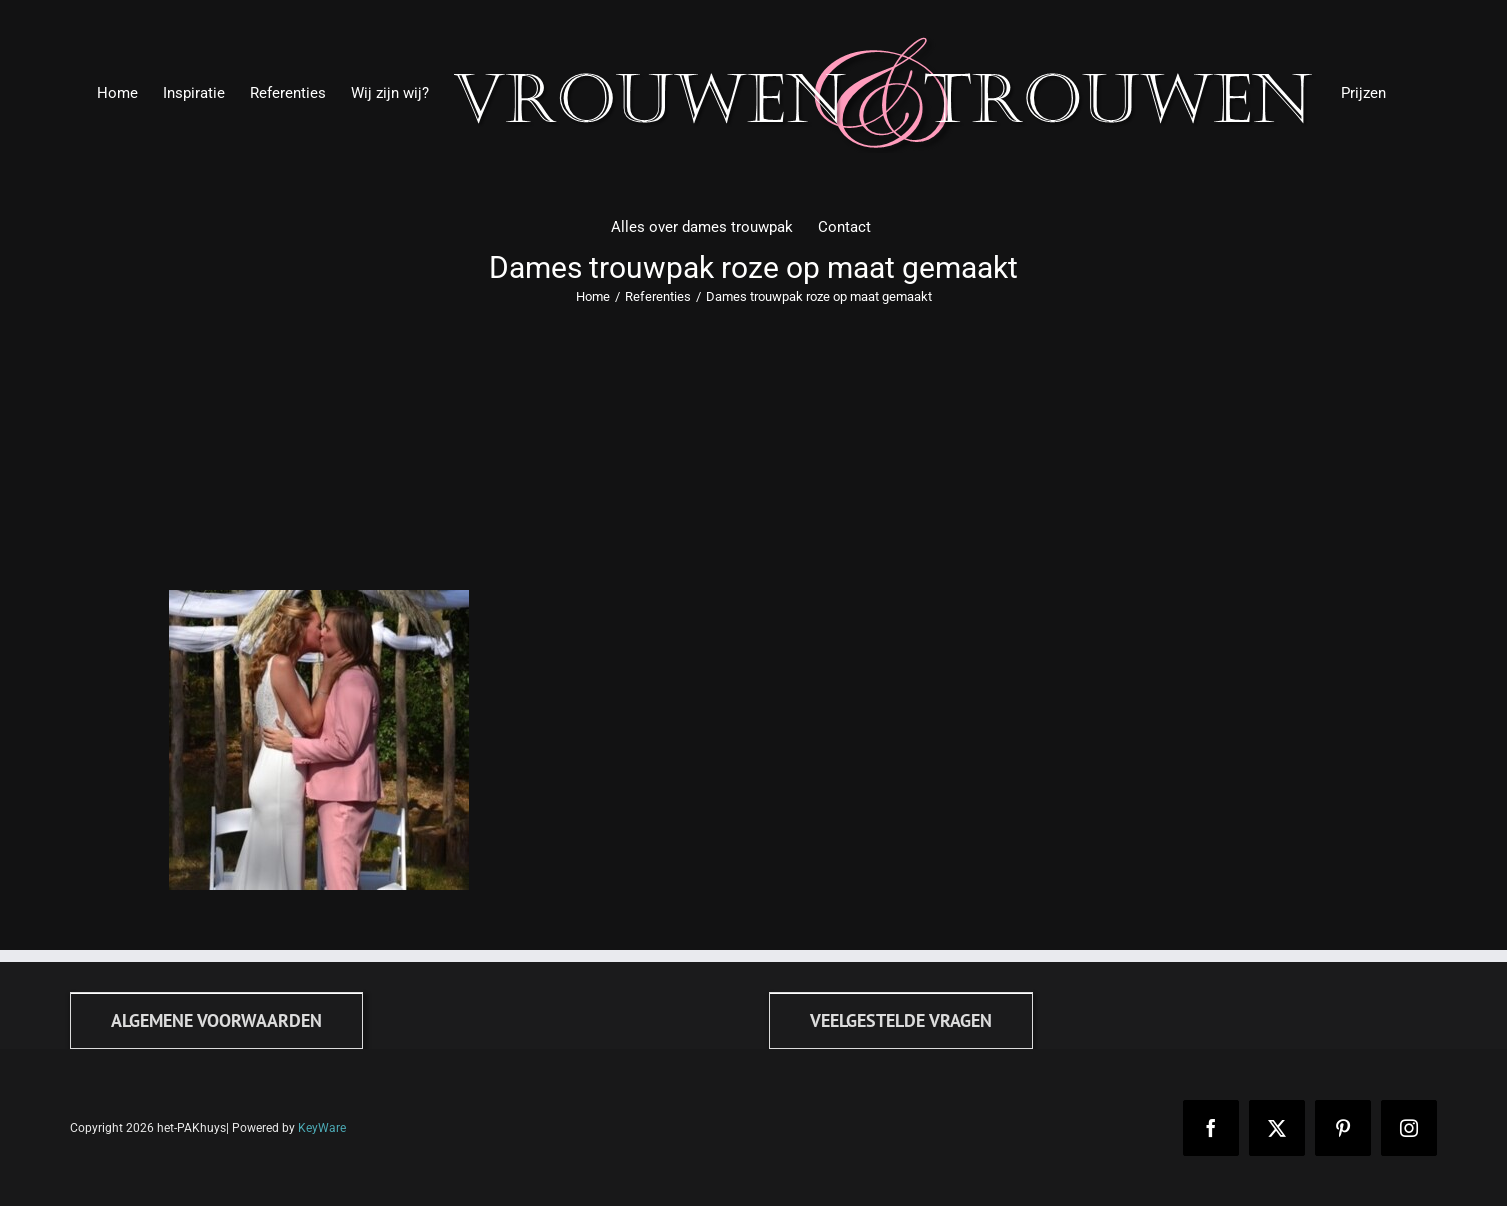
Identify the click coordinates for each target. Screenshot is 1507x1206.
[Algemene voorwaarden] (216, 1020)
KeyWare (322, 1128)
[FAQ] (901, 1020)
